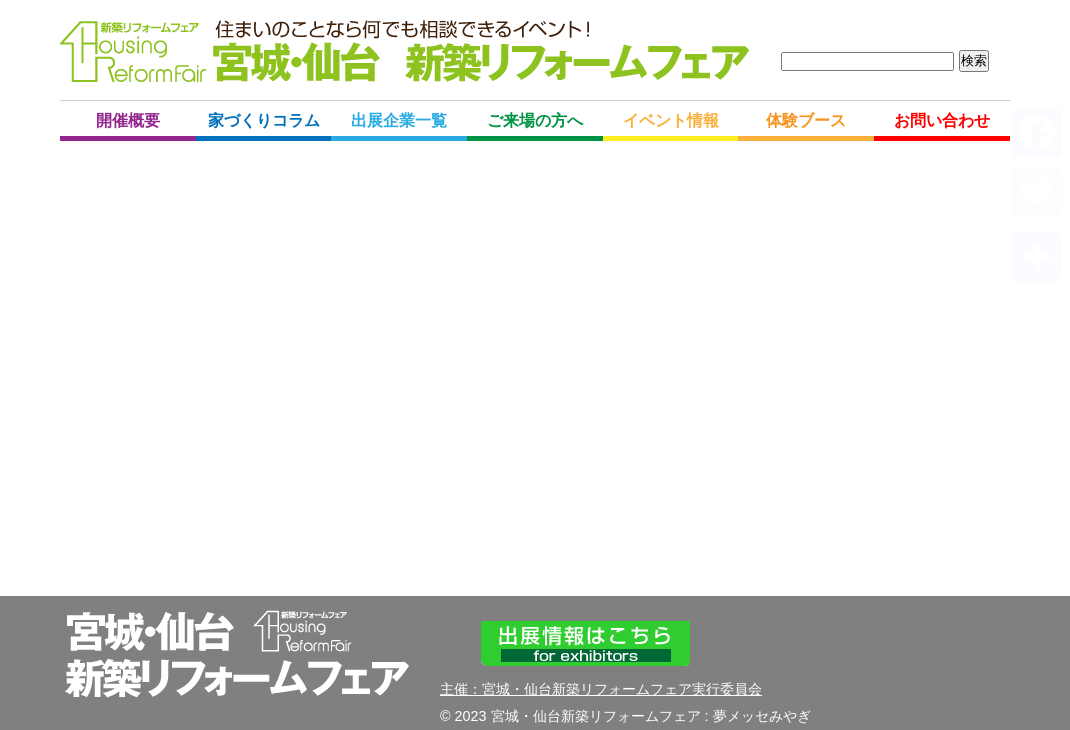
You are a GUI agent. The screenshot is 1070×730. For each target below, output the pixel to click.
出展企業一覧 (399, 120)
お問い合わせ (942, 120)
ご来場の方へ (535, 120)
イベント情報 (671, 120)
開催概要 (128, 120)
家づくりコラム (264, 120)
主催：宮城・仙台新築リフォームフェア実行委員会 (601, 689)
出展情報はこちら (585, 643)
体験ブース (806, 120)
